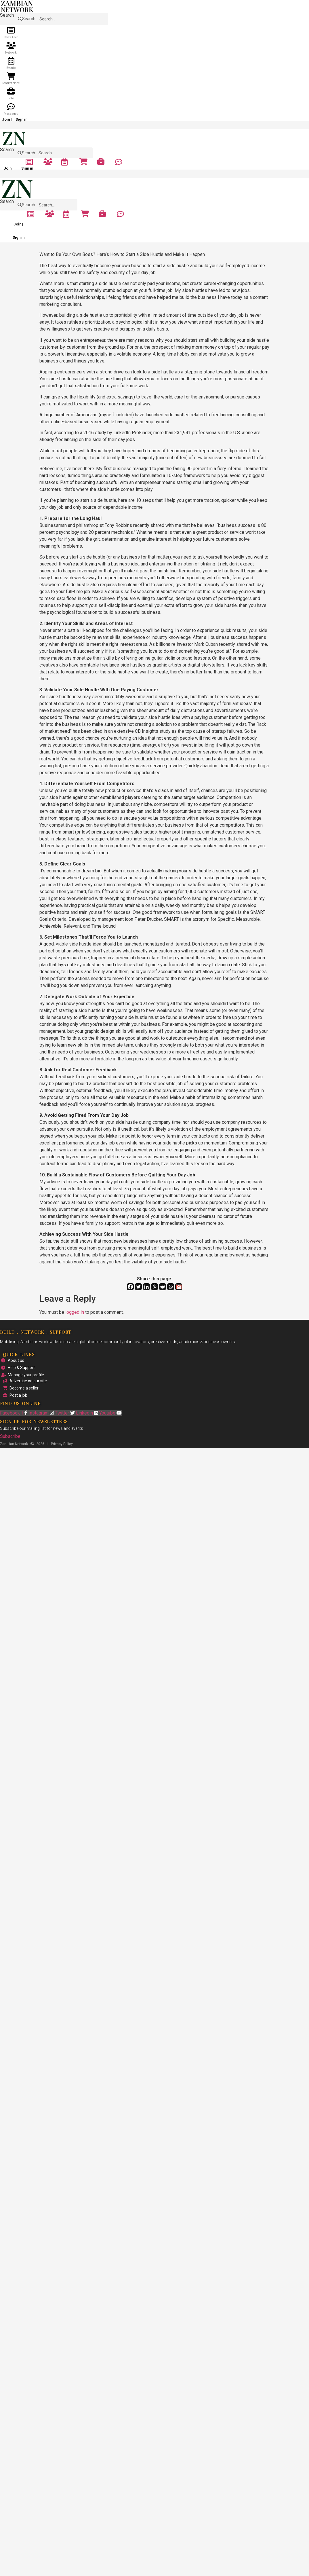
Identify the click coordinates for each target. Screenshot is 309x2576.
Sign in (21, 119)
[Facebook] (130, 1286)
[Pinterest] (154, 1286)
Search (7, 15)
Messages (11, 113)
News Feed (10, 37)
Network (11, 52)
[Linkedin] (146, 1286)
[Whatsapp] (170, 1286)
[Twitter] (138, 1286)
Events (11, 68)
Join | (7, 119)
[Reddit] (162, 1286)
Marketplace (11, 83)
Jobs (11, 98)
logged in (74, 1312)
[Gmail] (178, 1286)
